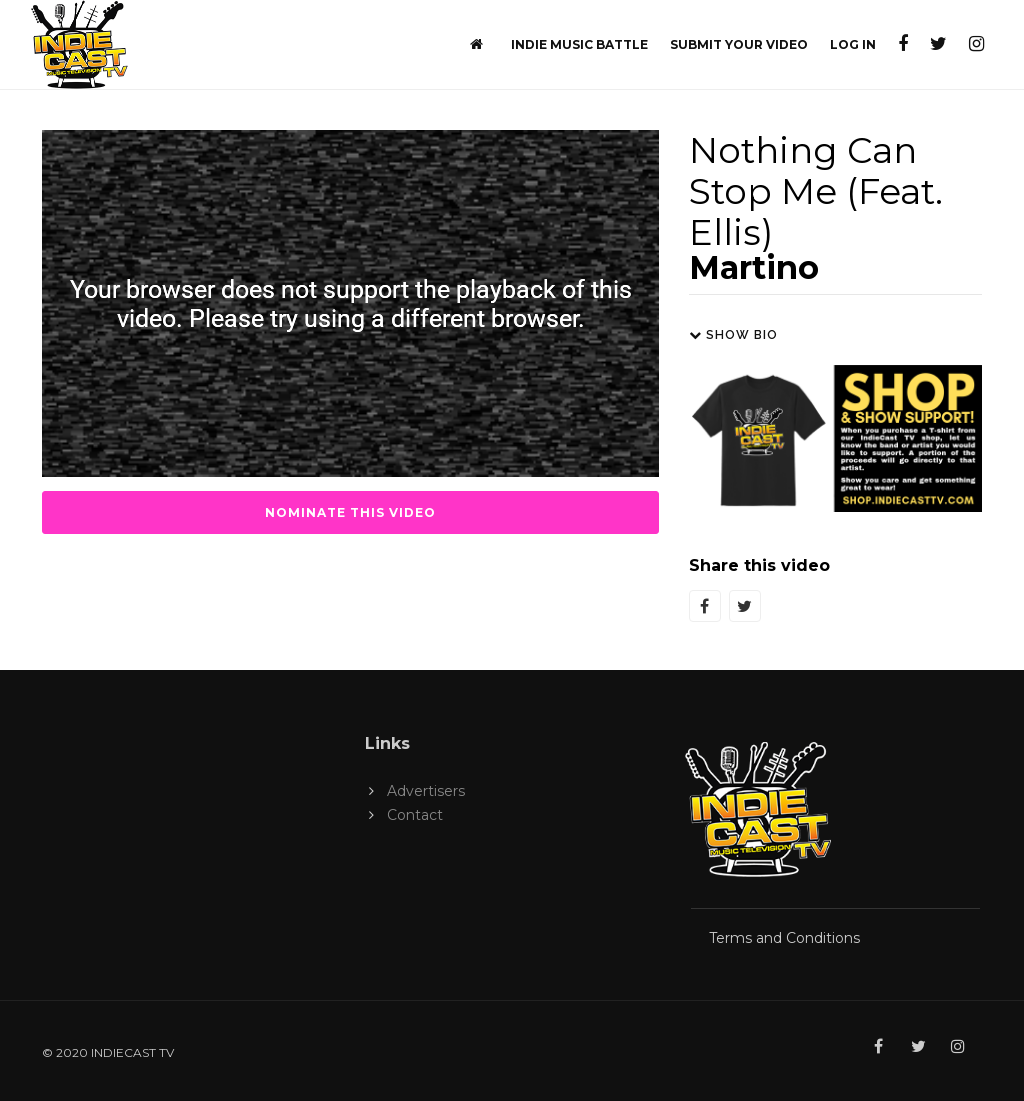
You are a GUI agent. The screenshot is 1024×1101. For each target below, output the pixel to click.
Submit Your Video (739, 44)
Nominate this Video (350, 512)
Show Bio (733, 335)
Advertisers (426, 791)
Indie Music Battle (579, 44)
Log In (853, 44)
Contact (415, 815)
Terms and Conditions (784, 938)
